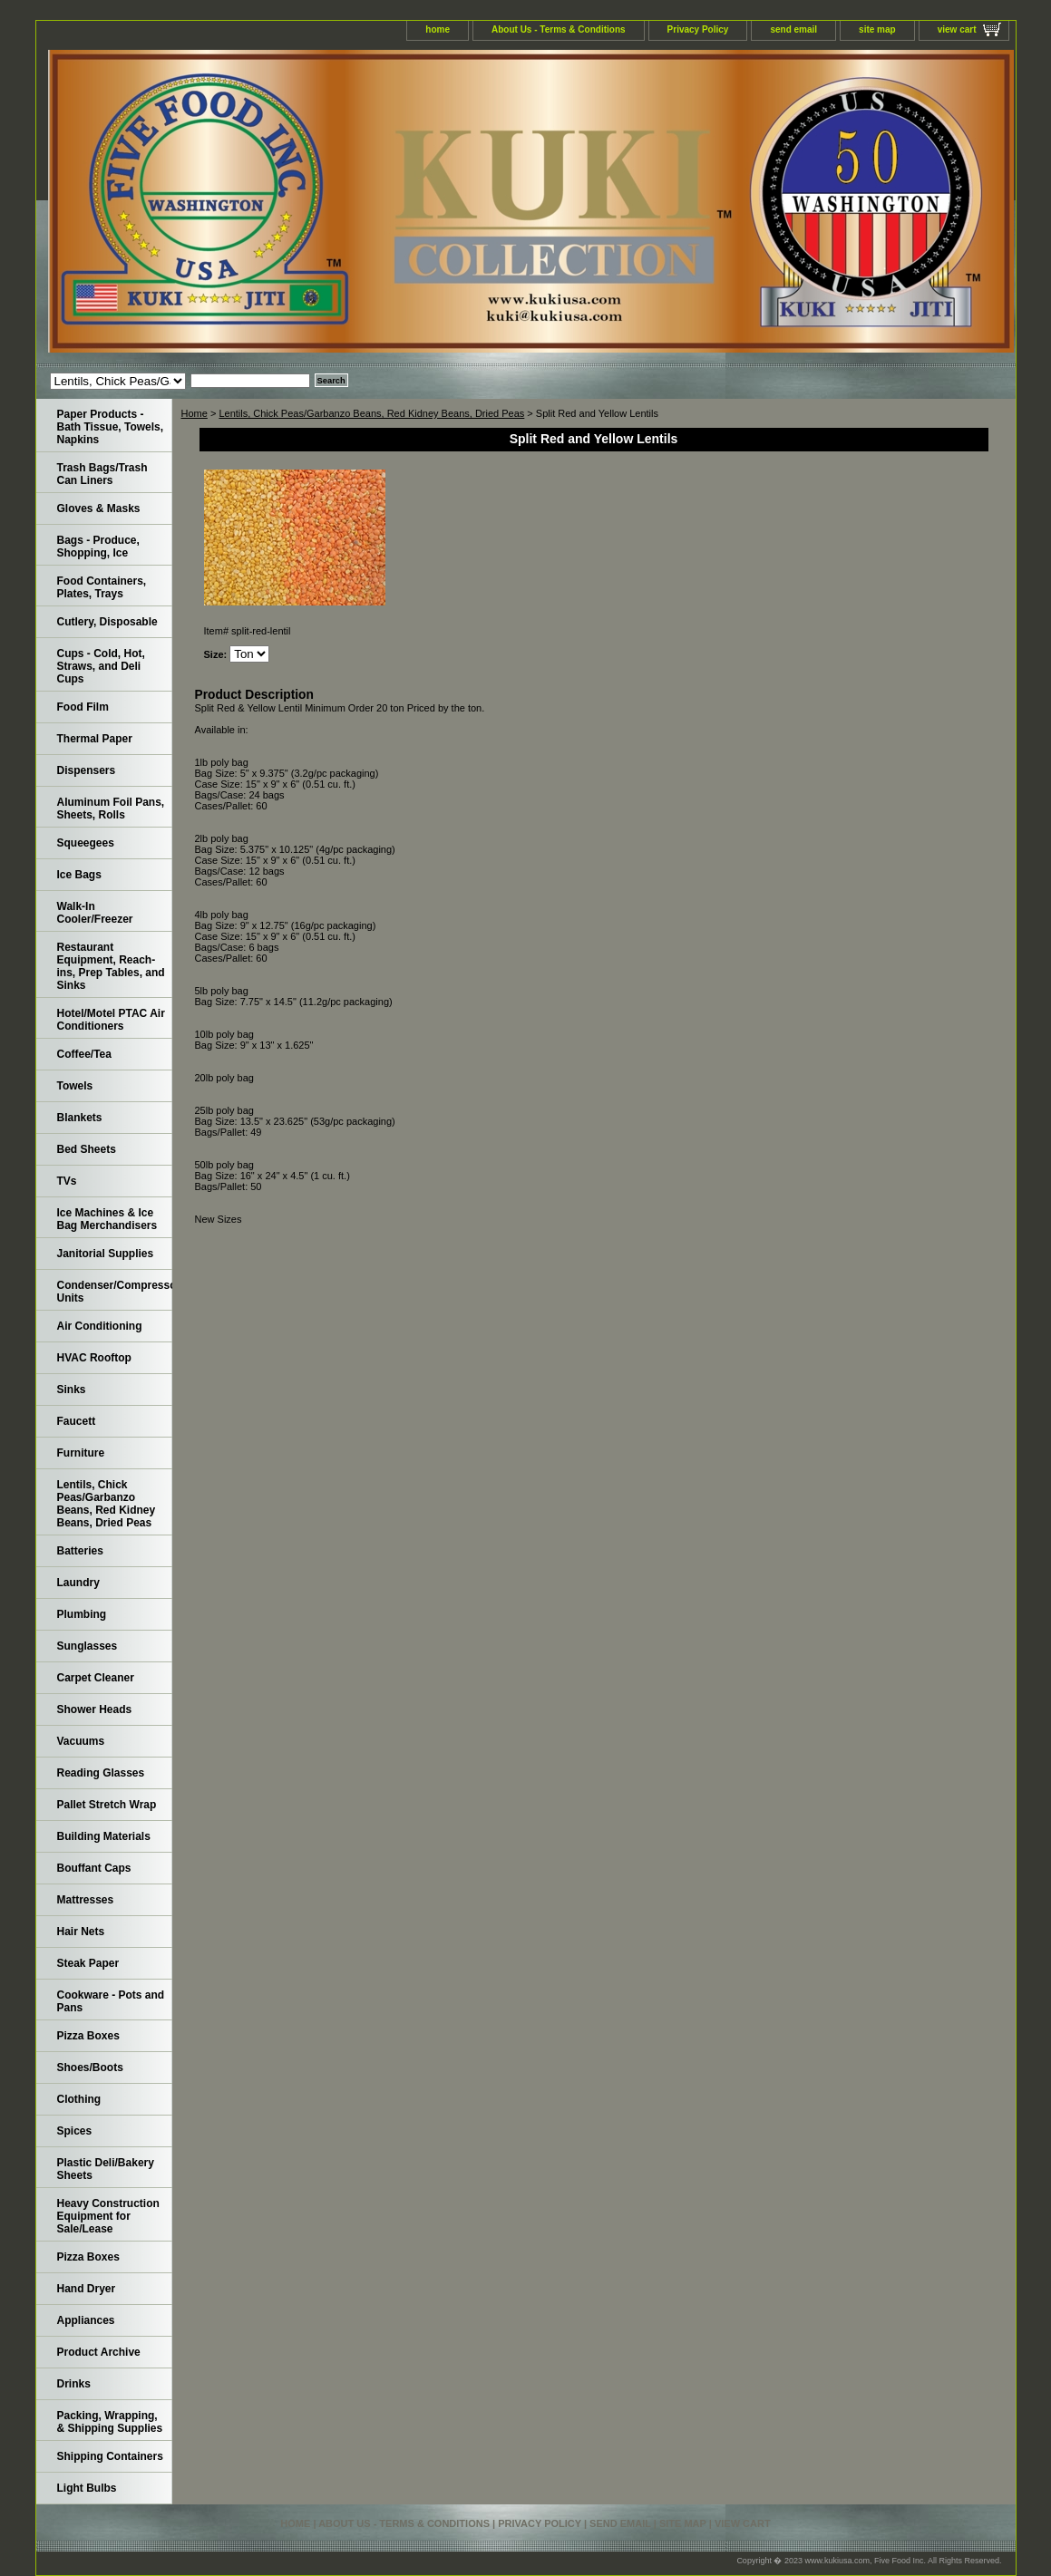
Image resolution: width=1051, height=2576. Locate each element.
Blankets (79, 1117)
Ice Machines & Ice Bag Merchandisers (107, 1219)
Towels (75, 1086)
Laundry (78, 1582)
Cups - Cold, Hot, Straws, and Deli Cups (101, 666)
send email (793, 29)
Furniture (81, 1453)
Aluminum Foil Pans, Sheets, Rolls (111, 808)
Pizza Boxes (88, 2035)
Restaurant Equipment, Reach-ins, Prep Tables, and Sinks (111, 966)
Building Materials (104, 1836)
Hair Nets (81, 1931)
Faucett (76, 1421)
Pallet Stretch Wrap (107, 1804)
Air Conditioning (99, 1326)
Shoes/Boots (90, 2067)
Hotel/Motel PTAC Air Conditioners (111, 1019)
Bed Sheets (86, 1149)
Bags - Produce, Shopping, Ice (98, 546)
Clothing (79, 2099)
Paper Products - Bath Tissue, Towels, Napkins (110, 427)
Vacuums (81, 1741)
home (437, 29)
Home (194, 413)
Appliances (86, 2320)
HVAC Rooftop (94, 1357)
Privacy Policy (698, 29)
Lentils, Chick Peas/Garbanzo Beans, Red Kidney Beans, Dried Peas (371, 413)
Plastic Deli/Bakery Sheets (105, 2169)
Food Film (83, 707)
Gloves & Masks (99, 508)
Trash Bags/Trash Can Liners (102, 474)
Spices (74, 2131)
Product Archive (99, 2352)
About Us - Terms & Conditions (558, 29)
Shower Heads (94, 1709)
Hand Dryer (86, 2288)
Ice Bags (79, 874)
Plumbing (82, 1614)
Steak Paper (88, 1963)
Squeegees (85, 843)
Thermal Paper (94, 738)
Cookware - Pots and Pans (111, 2001)
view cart (957, 29)
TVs (67, 1181)
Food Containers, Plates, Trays (102, 587)
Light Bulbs (87, 2488)
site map (877, 29)
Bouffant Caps (94, 1868)
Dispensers (86, 770)
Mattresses (85, 1899)
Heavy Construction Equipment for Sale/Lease (108, 2216)
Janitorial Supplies (105, 1253)
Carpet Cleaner (95, 1677)
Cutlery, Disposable (107, 621)
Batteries (80, 1551)
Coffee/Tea (84, 1054)
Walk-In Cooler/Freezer (95, 912)
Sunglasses (87, 1646)
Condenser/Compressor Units (114, 1291)
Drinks (74, 2383)
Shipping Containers (110, 2456)
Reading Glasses (101, 1773)
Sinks (71, 1389)
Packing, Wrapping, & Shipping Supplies (110, 2422)
